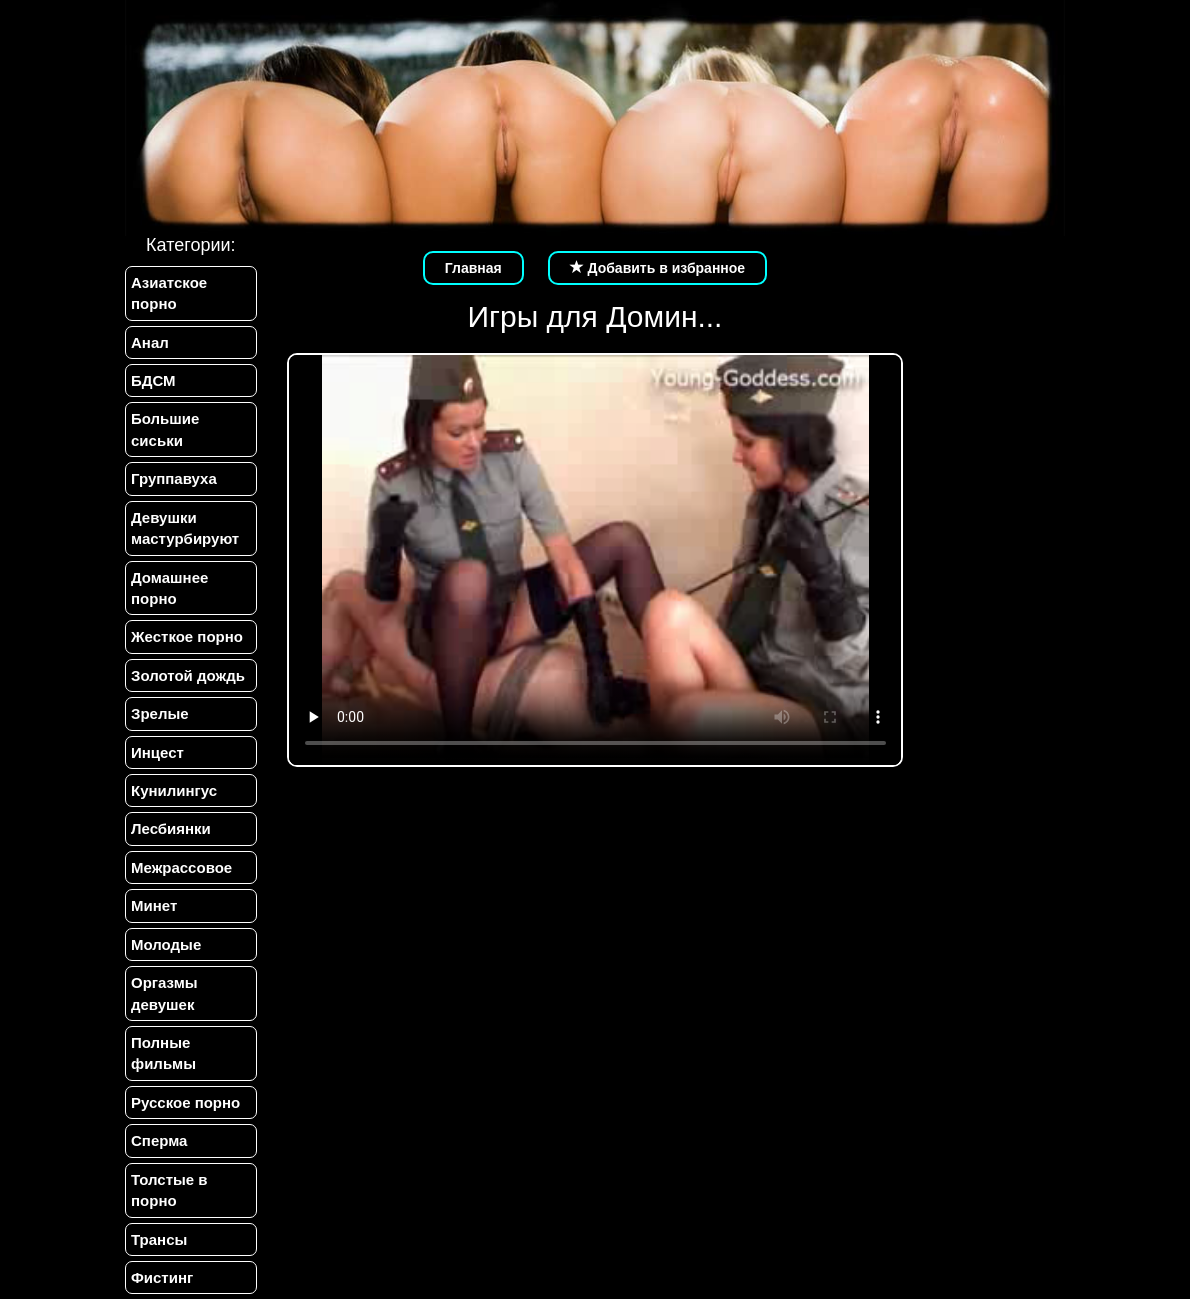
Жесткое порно (187, 636)
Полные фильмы (163, 1053)
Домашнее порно (169, 588)
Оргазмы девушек (164, 993)
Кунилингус (174, 790)
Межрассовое (181, 867)
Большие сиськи (165, 429)
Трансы (159, 1239)
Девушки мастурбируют (185, 528)
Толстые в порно (169, 1190)
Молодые (166, 944)
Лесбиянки (171, 828)
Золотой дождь (188, 675)
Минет (154, 905)
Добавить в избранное (658, 268)
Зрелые (160, 713)
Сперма (159, 1140)
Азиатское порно (169, 293)
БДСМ (153, 380)
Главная (473, 268)
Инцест (157, 752)
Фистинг (162, 1277)
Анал (150, 342)
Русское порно (185, 1102)
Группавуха (174, 478)
